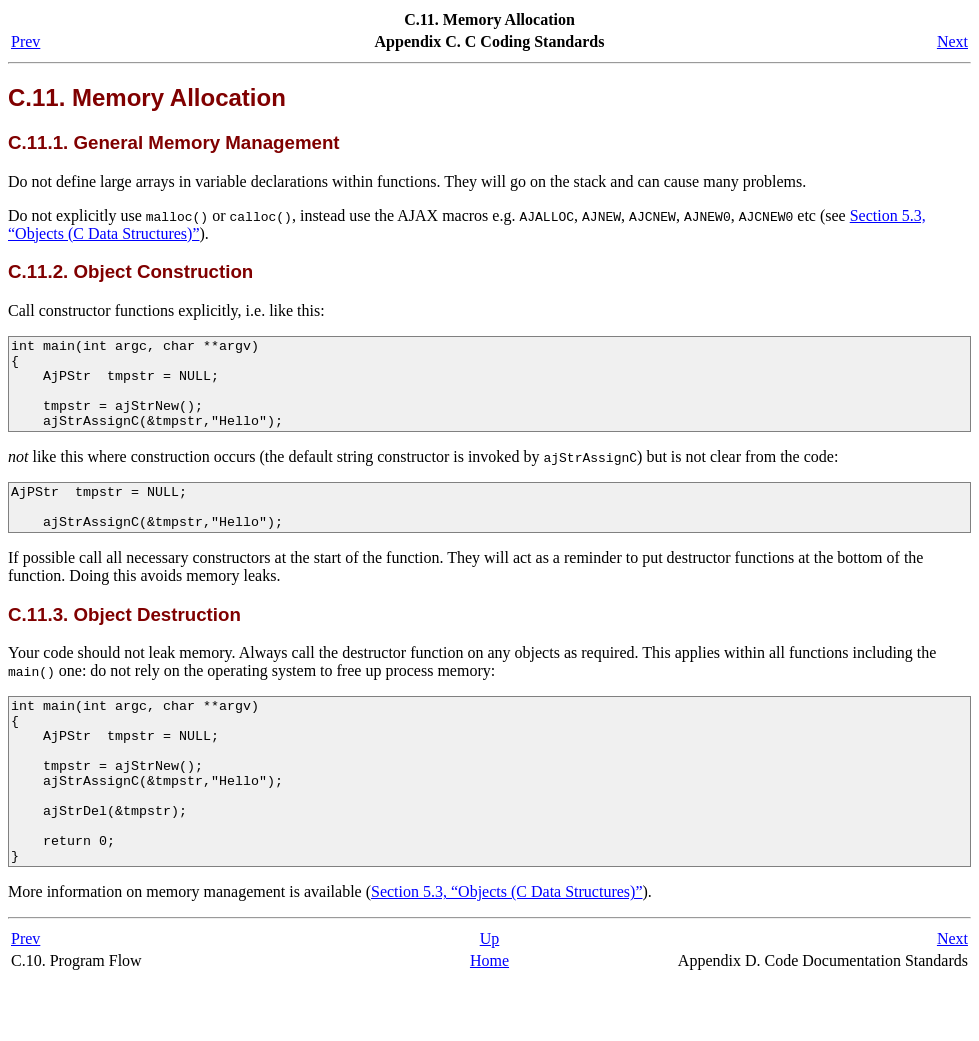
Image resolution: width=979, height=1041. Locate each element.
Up (490, 998)
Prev (25, 41)
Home (489, 1020)
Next (952, 41)
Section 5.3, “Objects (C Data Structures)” (506, 951)
